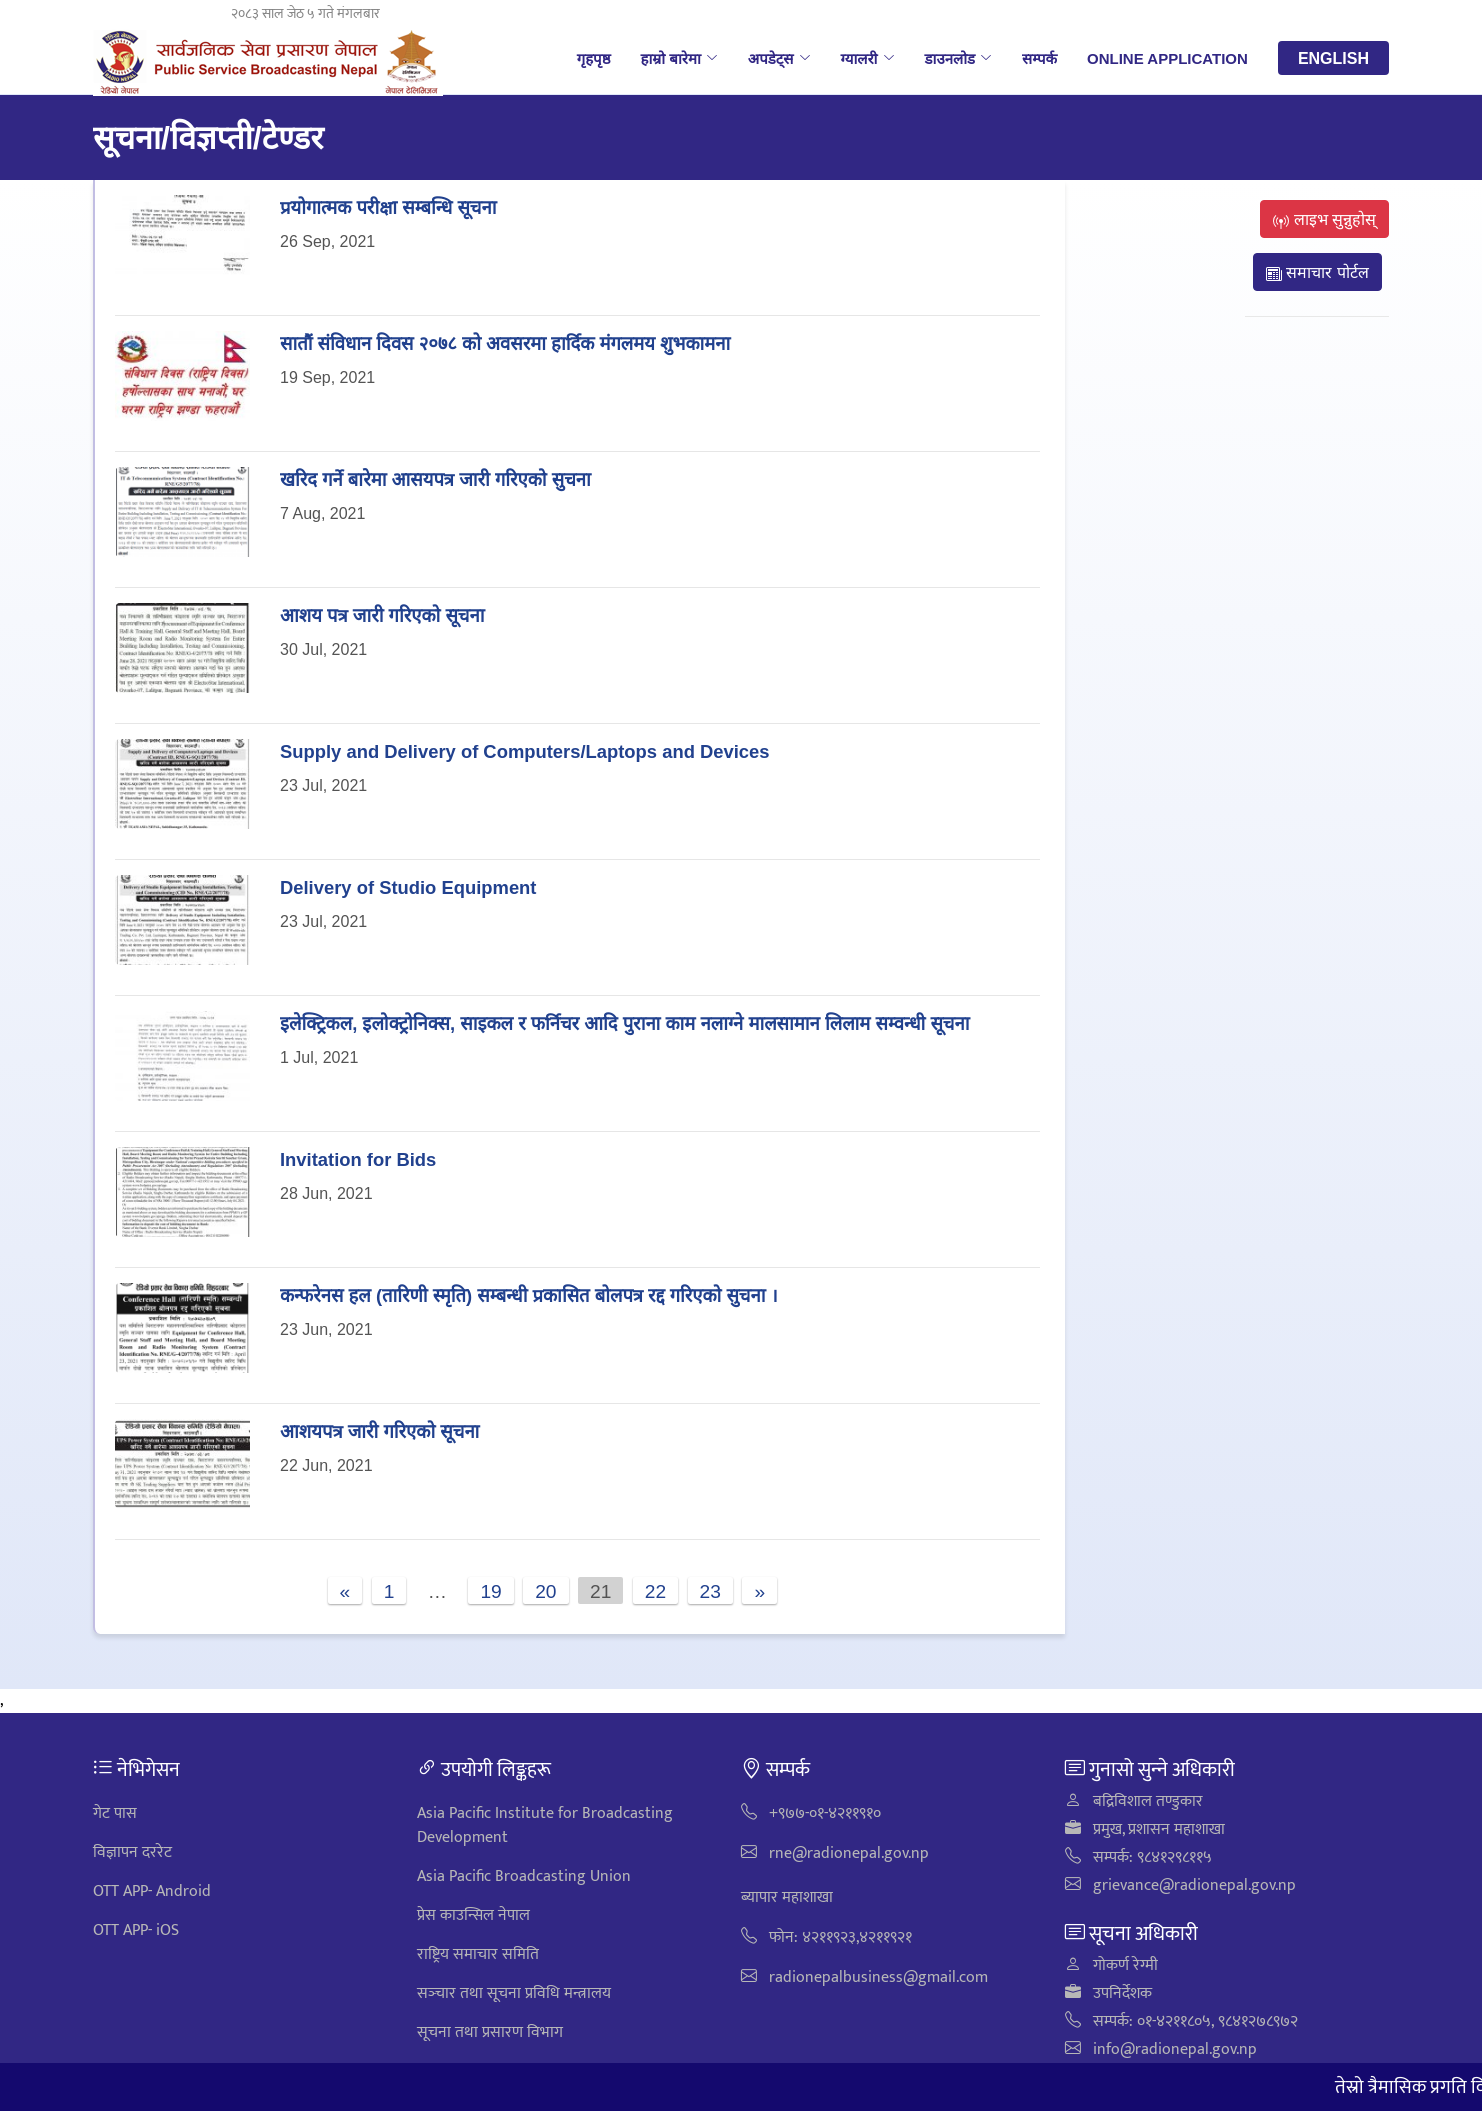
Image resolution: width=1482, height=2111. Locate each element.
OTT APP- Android (152, 1891)
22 (655, 1590)
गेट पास (115, 1813)
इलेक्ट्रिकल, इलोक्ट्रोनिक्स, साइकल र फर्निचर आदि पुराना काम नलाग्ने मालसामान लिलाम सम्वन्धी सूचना (624, 1022)
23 (710, 1590)
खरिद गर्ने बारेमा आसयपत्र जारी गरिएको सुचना (435, 478)
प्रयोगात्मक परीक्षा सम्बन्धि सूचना (388, 206)
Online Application (1167, 58)
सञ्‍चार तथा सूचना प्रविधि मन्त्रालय (514, 1993)
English (1333, 58)
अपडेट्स (779, 58)
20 (545, 1590)
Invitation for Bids (358, 1158)
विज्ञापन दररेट (132, 1852)
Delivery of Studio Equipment (408, 886)
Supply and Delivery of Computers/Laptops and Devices (525, 750)
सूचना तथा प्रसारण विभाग (490, 2032)
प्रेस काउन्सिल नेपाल (473, 1915)
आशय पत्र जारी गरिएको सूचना (382, 614)
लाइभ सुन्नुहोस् (1324, 219)
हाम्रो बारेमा (678, 58)
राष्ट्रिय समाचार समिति (478, 1954)
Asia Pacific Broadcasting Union (524, 1876)
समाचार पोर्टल (1317, 272)
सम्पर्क (1039, 58)
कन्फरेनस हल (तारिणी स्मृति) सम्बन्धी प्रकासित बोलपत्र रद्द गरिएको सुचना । (529, 1294)
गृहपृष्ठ (594, 58)
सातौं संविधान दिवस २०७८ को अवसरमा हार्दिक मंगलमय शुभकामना (505, 342)
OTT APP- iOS (136, 1930)
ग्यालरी (868, 58)
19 (490, 1590)
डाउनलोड (959, 58)
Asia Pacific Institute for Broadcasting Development (545, 1825)
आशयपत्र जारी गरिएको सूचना (379, 1430)
